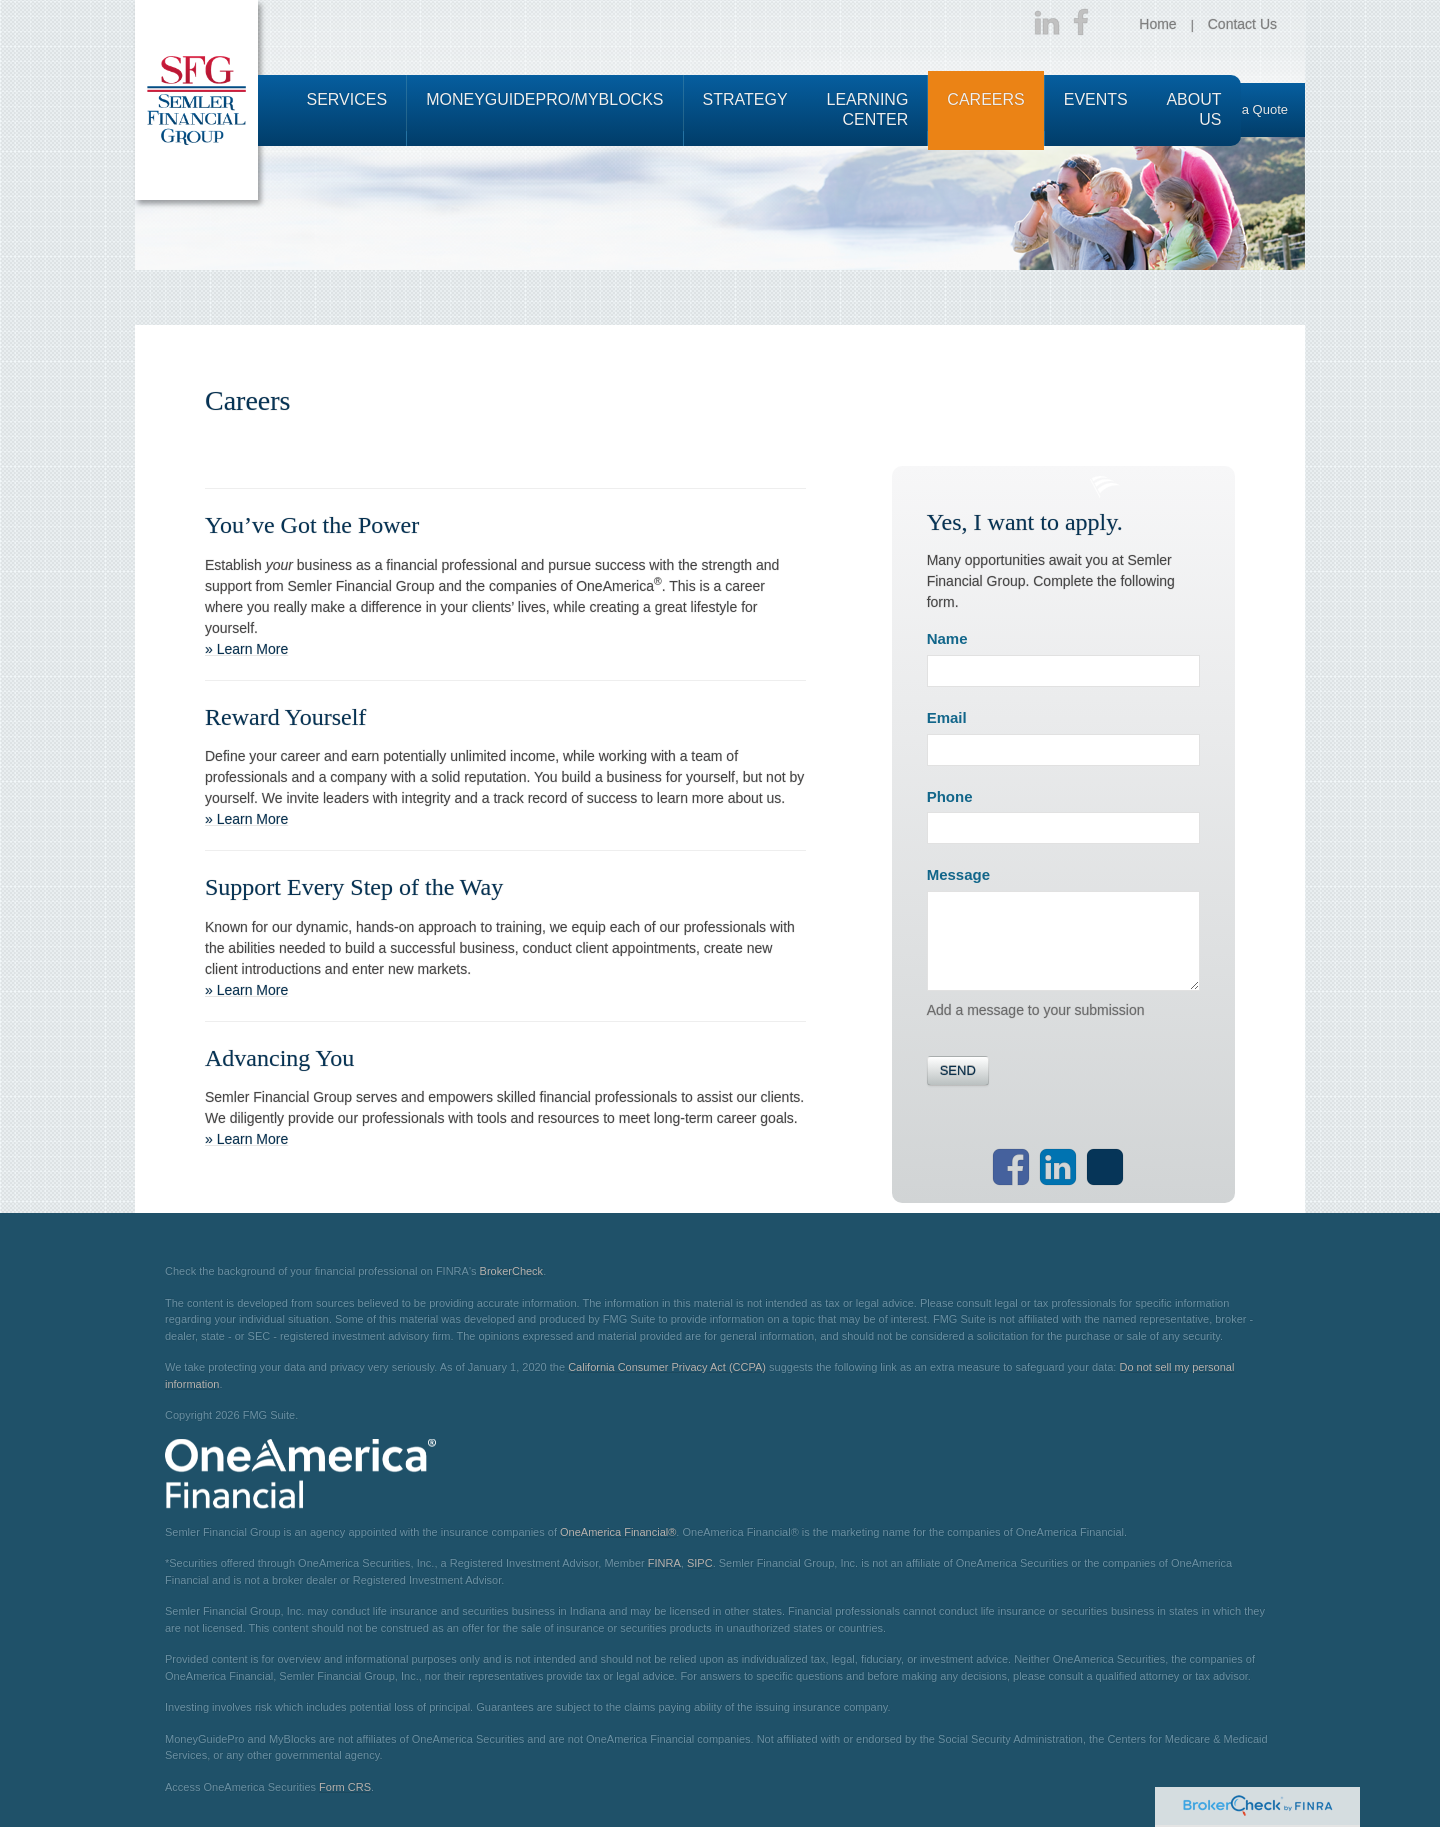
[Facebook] (1081, 24)
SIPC (700, 1563)
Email (947, 717)
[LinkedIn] (1047, 24)
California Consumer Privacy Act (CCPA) (667, 1367)
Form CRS (345, 1787)
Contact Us (1242, 24)
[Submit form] (958, 1071)
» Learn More (246, 649)
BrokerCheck (512, 1271)
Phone (950, 796)
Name (947, 638)
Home (1157, 24)
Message (958, 874)
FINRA (664, 1563)
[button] (347, 110)
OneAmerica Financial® (618, 1532)
